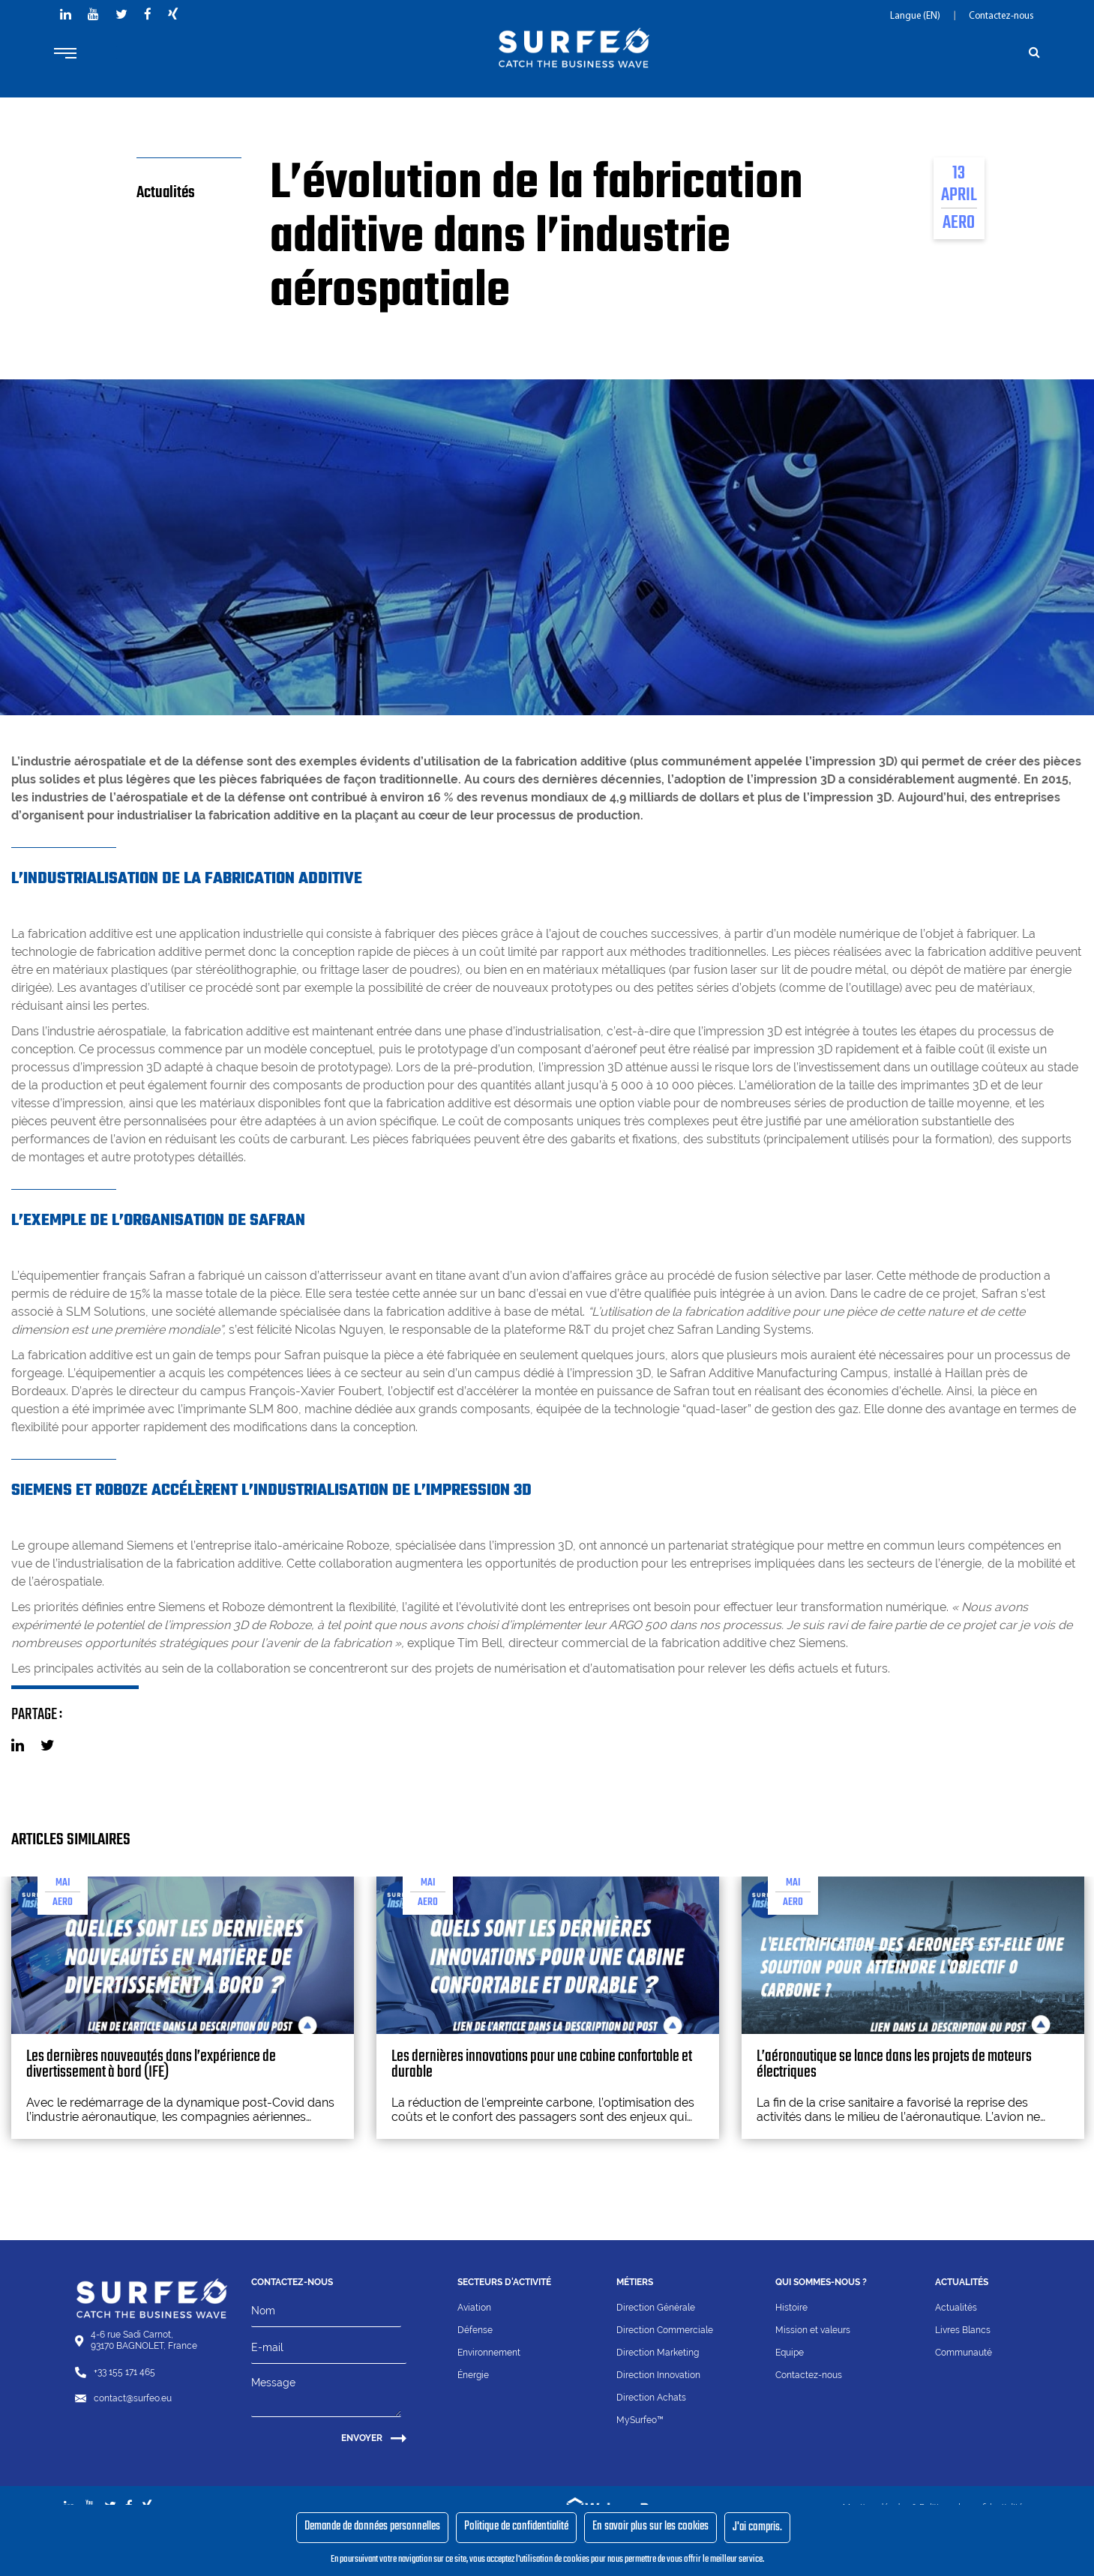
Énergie (473, 2375)
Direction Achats (651, 2397)
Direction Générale (655, 2307)
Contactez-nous (1001, 16)
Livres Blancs (963, 2330)
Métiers (634, 2282)
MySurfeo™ (640, 2420)
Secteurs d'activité (504, 2282)
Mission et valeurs (812, 2330)
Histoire (791, 2307)
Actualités (956, 2307)
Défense (475, 2330)
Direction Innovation (658, 2375)
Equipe (789, 2352)
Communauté (963, 2352)
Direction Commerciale (664, 2330)
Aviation (474, 2307)
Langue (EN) (916, 16)
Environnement (488, 2352)
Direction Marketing (657, 2352)
